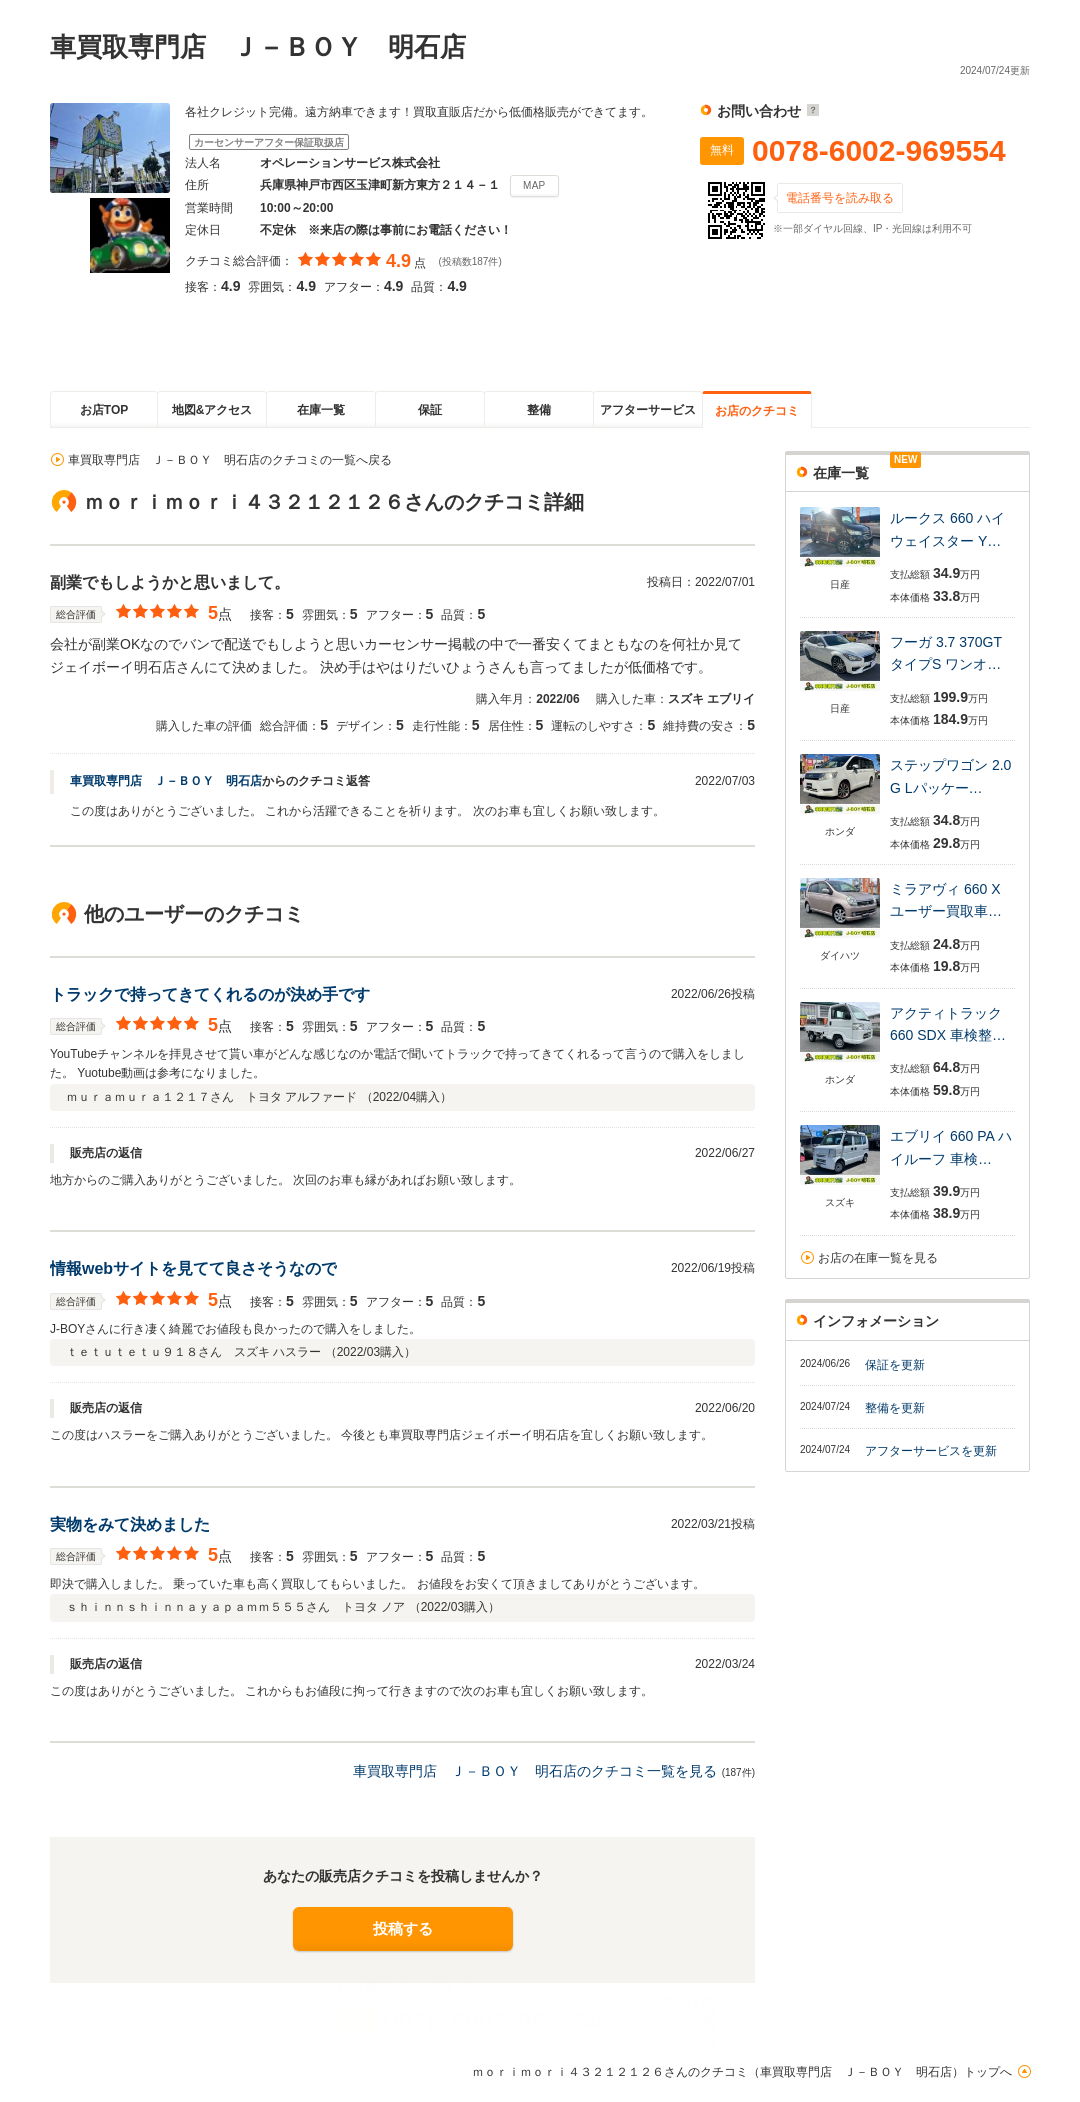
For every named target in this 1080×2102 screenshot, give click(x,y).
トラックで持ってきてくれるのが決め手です (210, 994)
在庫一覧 (321, 410)
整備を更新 (895, 1408)
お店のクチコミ (757, 411)
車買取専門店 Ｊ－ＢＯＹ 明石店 (166, 781)
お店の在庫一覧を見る (878, 1258)
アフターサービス (648, 410)
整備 (539, 410)
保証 (430, 410)
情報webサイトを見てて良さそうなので (193, 1268)
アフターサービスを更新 (931, 1451)
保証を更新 (895, 1365)
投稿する (403, 1928)
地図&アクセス (212, 410)
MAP (534, 185)
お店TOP (104, 410)
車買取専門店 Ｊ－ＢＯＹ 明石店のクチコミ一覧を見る (535, 1771)
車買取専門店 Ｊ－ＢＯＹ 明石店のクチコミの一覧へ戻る (230, 460)
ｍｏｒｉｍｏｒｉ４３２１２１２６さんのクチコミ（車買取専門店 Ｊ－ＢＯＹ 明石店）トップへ (742, 2072)
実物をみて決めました (130, 1524)
